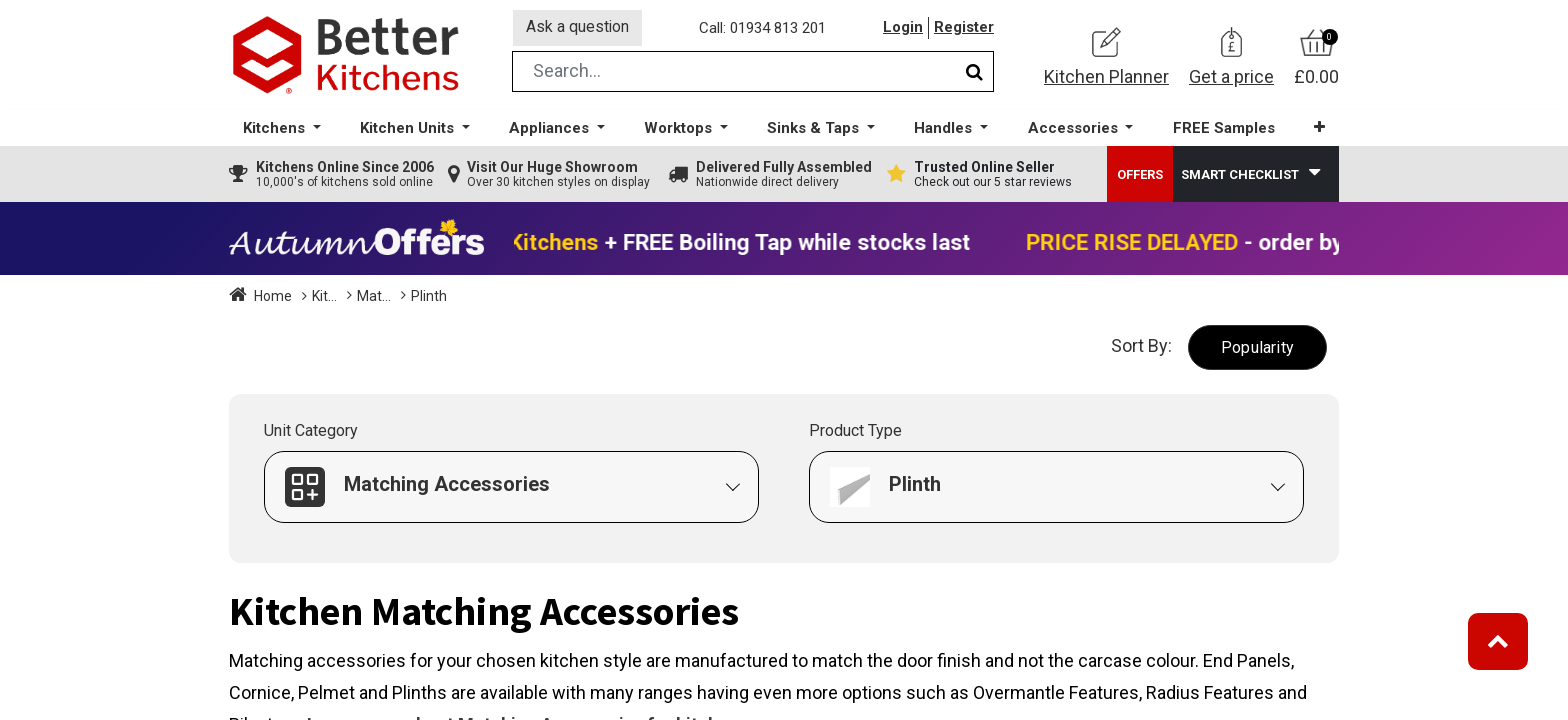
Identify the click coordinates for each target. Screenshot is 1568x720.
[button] (1318, 129)
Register (964, 29)
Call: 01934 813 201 (763, 29)
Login (903, 29)
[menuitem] (1223, 130)
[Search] (974, 73)
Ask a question (578, 28)
